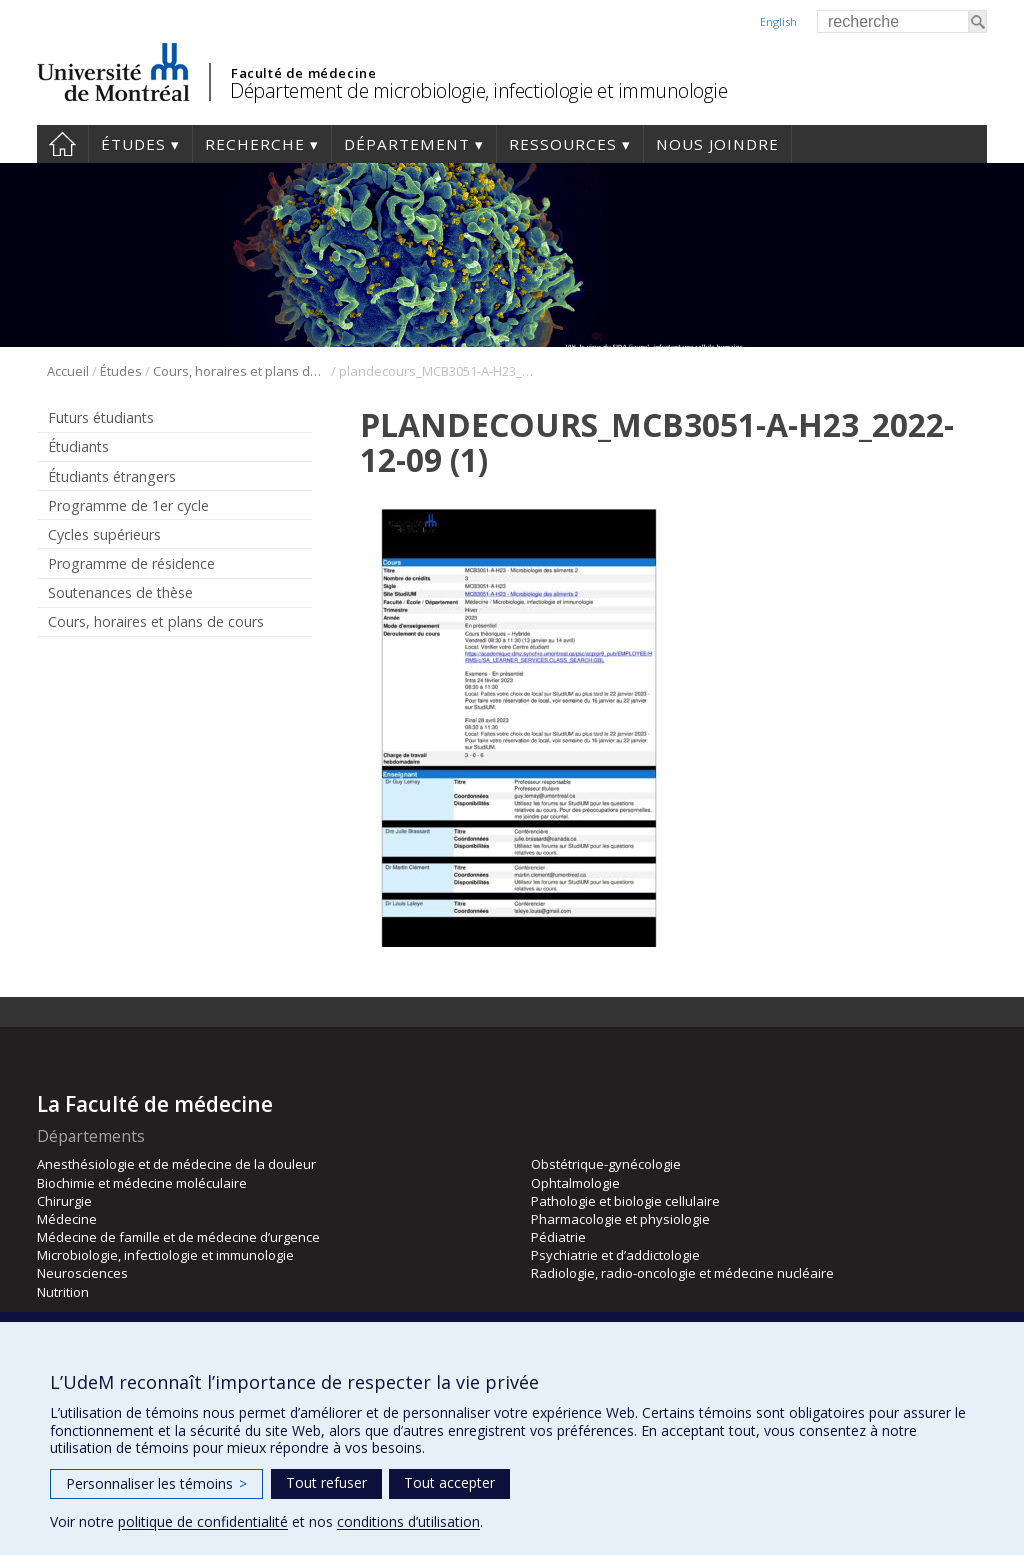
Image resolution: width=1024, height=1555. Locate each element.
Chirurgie (64, 1201)
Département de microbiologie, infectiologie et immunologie (478, 90)
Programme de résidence (131, 563)
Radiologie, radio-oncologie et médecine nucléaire (682, 1273)
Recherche (255, 144)
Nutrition (63, 1292)
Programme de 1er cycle (128, 505)
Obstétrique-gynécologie (606, 1164)
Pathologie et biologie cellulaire (625, 1201)
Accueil (62, 144)
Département (407, 144)
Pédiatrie (558, 1237)
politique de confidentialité (203, 1521)
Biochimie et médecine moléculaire (142, 1183)
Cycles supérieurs (104, 534)
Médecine (67, 1219)
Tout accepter (449, 1482)
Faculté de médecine (303, 73)
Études (133, 144)
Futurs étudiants (101, 417)
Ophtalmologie (575, 1183)
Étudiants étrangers (112, 476)
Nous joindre (717, 144)
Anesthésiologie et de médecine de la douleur (176, 1164)
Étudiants (78, 446)
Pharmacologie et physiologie (620, 1219)
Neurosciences (82, 1273)
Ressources (563, 144)
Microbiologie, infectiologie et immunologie (165, 1255)
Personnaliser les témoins (156, 1483)
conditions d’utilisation (408, 1521)
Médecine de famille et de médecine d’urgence (178, 1237)
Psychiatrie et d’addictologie (615, 1255)
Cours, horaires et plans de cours (240, 371)
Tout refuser (326, 1482)
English (778, 21)
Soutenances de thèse (120, 592)
